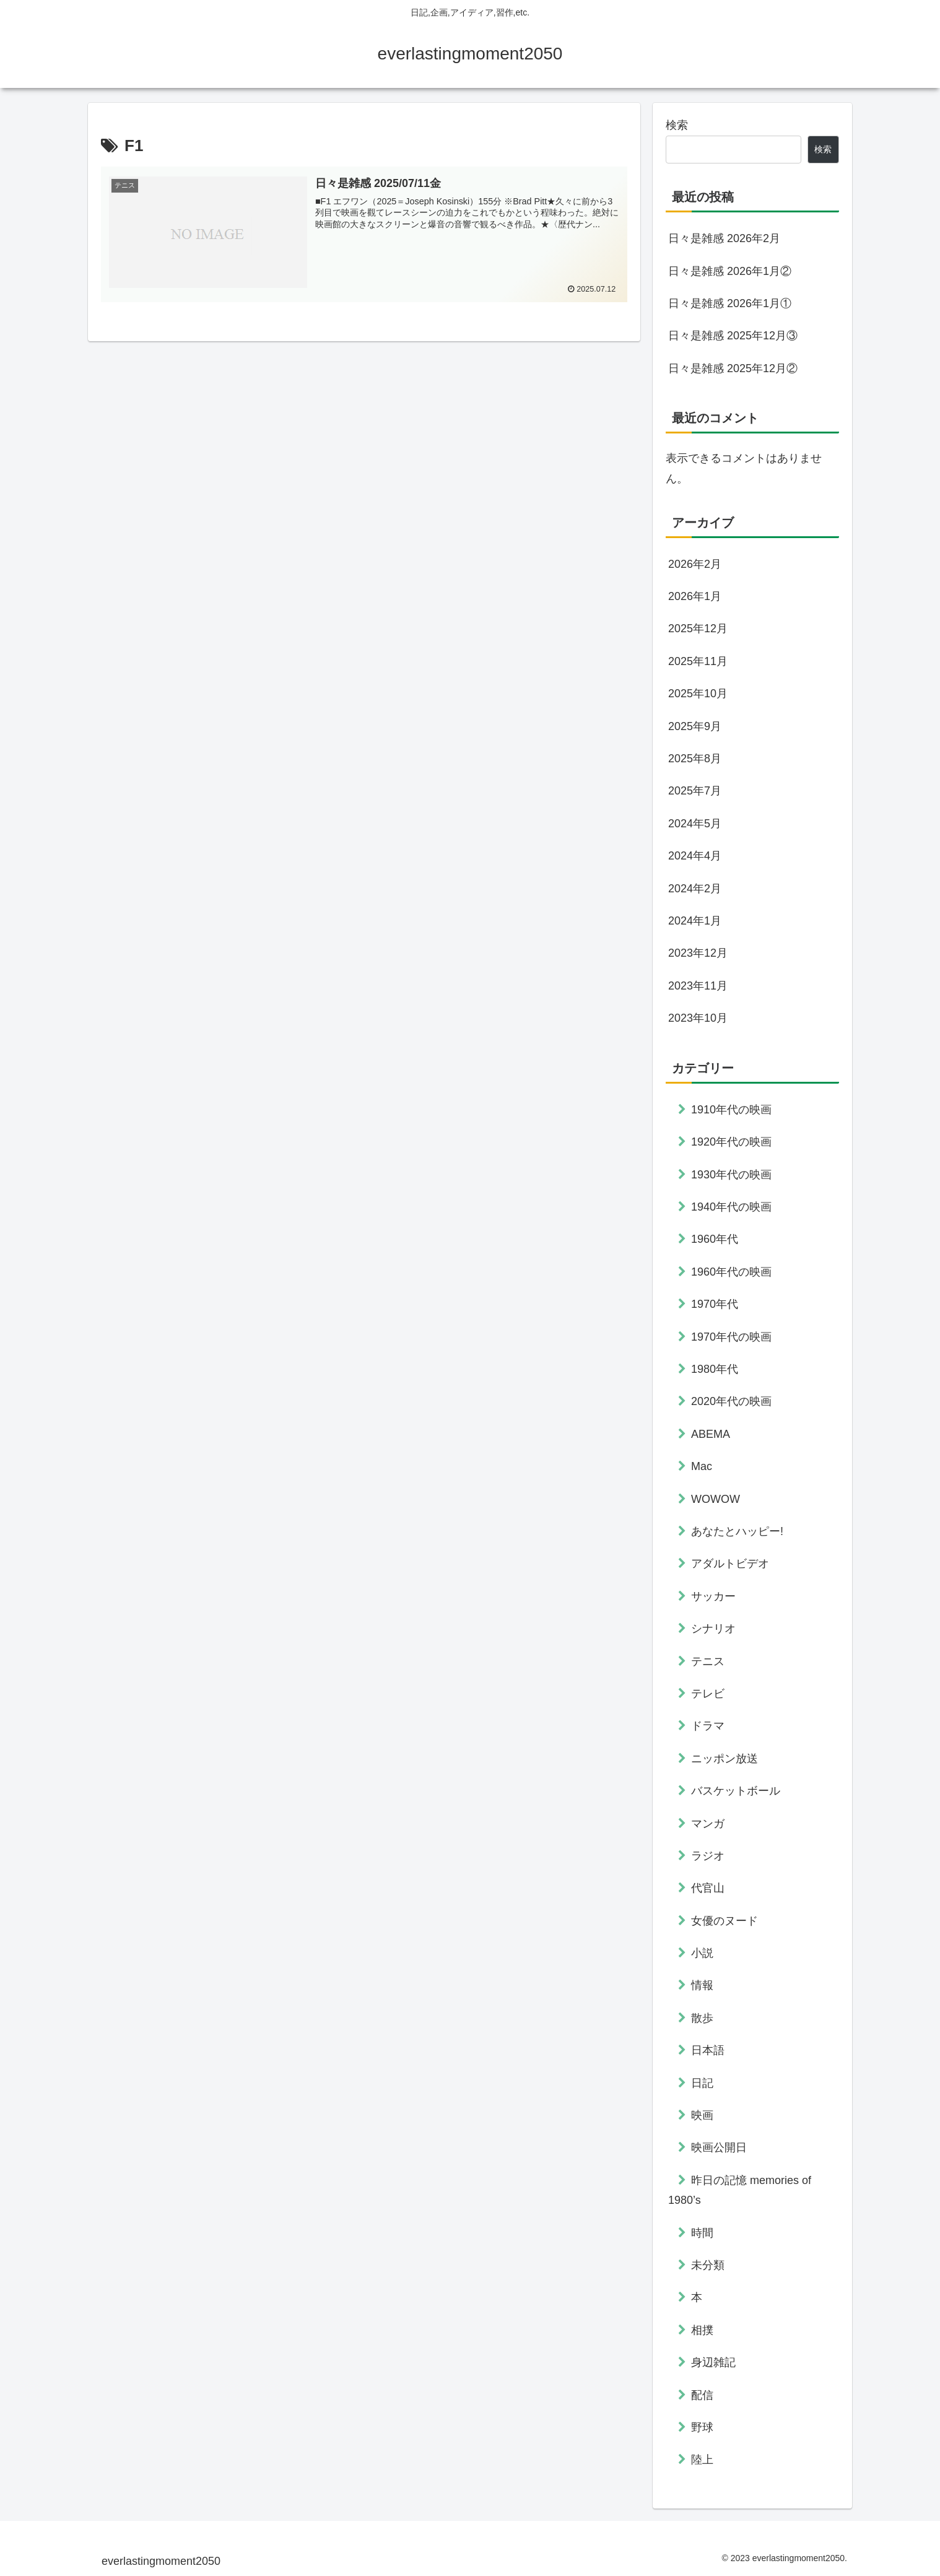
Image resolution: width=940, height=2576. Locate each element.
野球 (702, 2427)
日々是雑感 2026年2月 (724, 238)
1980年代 (714, 1369)
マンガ (708, 1823)
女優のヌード (724, 1921)
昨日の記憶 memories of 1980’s (739, 2190)
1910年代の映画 (731, 1109)
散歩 (702, 2018)
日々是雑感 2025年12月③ (733, 335)
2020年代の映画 (731, 1401)
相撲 (702, 2330)
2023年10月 (698, 1018)
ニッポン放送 (724, 1758)
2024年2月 (694, 888)
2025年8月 (694, 758)
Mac (701, 1466)
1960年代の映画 (731, 1272)
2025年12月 (698, 628)
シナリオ (713, 1628)
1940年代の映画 (731, 1207)
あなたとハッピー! (737, 1531)
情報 (702, 1985)
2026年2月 (694, 564)
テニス (708, 1661)
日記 (702, 2083)
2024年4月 (694, 856)
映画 (702, 2115)
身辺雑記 (713, 2362)
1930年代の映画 (731, 1174)
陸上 (702, 2459)
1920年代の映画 (731, 1142)
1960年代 (714, 1239)
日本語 (708, 2050)
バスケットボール (735, 1791)
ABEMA (710, 1434)
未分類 (708, 2265)
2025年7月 (694, 791)
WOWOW (715, 1499)
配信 (702, 2395)
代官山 (708, 1888)
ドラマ (708, 1726)
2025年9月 (694, 726)
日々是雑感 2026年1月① (729, 303)
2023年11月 (698, 986)
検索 (677, 125)
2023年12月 (698, 953)
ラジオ (708, 1856)
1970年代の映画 (731, 1337)
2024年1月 (694, 921)
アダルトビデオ (730, 1563)
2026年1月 (694, 596)
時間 (702, 2233)
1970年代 (714, 1304)
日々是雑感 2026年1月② (729, 271)
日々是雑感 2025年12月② (733, 368)
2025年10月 (698, 693)
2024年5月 (694, 823)
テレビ (708, 1693)
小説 (702, 1953)
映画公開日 (719, 2147)
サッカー (713, 1596)
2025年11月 (698, 661)
